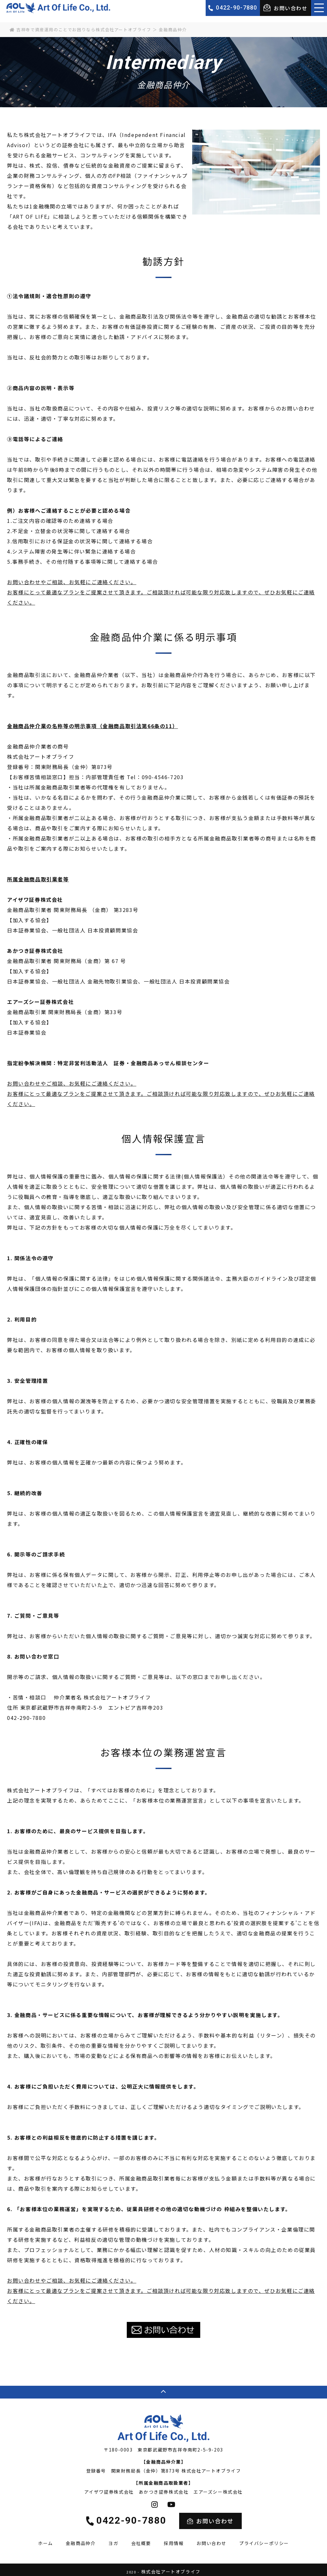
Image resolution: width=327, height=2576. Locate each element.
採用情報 (174, 2539)
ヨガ (113, 2539)
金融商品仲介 (81, 2539)
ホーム (45, 2539)
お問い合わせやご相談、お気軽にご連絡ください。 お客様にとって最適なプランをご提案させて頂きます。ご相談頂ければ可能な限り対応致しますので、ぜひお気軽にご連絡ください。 (161, 592)
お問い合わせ (285, 8)
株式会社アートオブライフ (171, 2568)
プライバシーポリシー (264, 2539)
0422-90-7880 (236, 7)
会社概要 (141, 2539)
